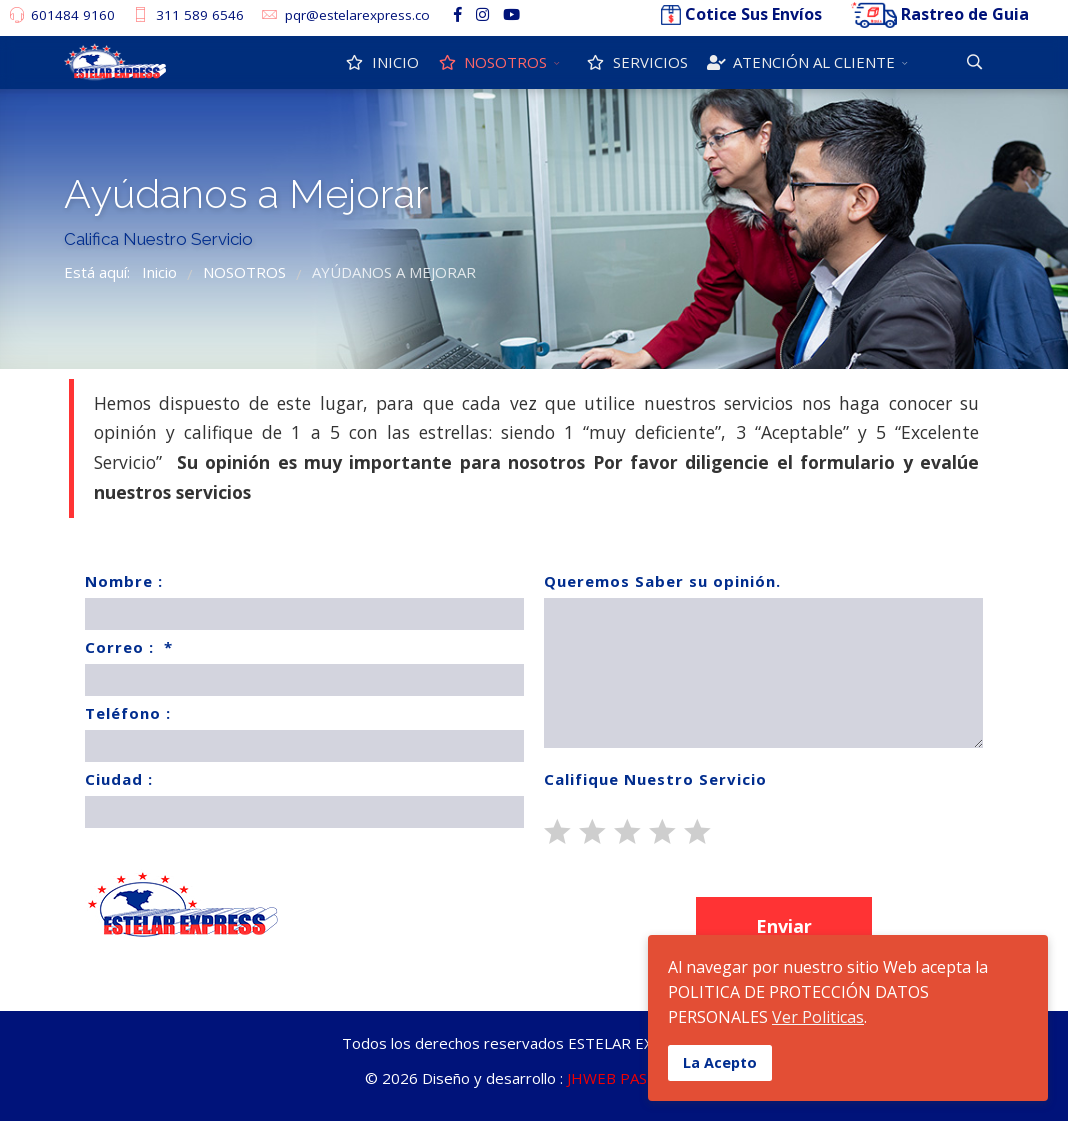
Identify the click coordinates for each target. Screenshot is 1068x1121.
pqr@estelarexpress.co (357, 15)
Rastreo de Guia (965, 14)
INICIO (380, 62)
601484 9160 (73, 15)
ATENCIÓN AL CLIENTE (800, 62)
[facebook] (458, 14)
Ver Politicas (818, 1017)
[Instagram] (482, 14)
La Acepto (720, 1062)
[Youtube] (511, 14)
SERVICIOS (635, 62)
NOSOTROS (491, 62)
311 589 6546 (200, 15)
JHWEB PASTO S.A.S (635, 1078)
